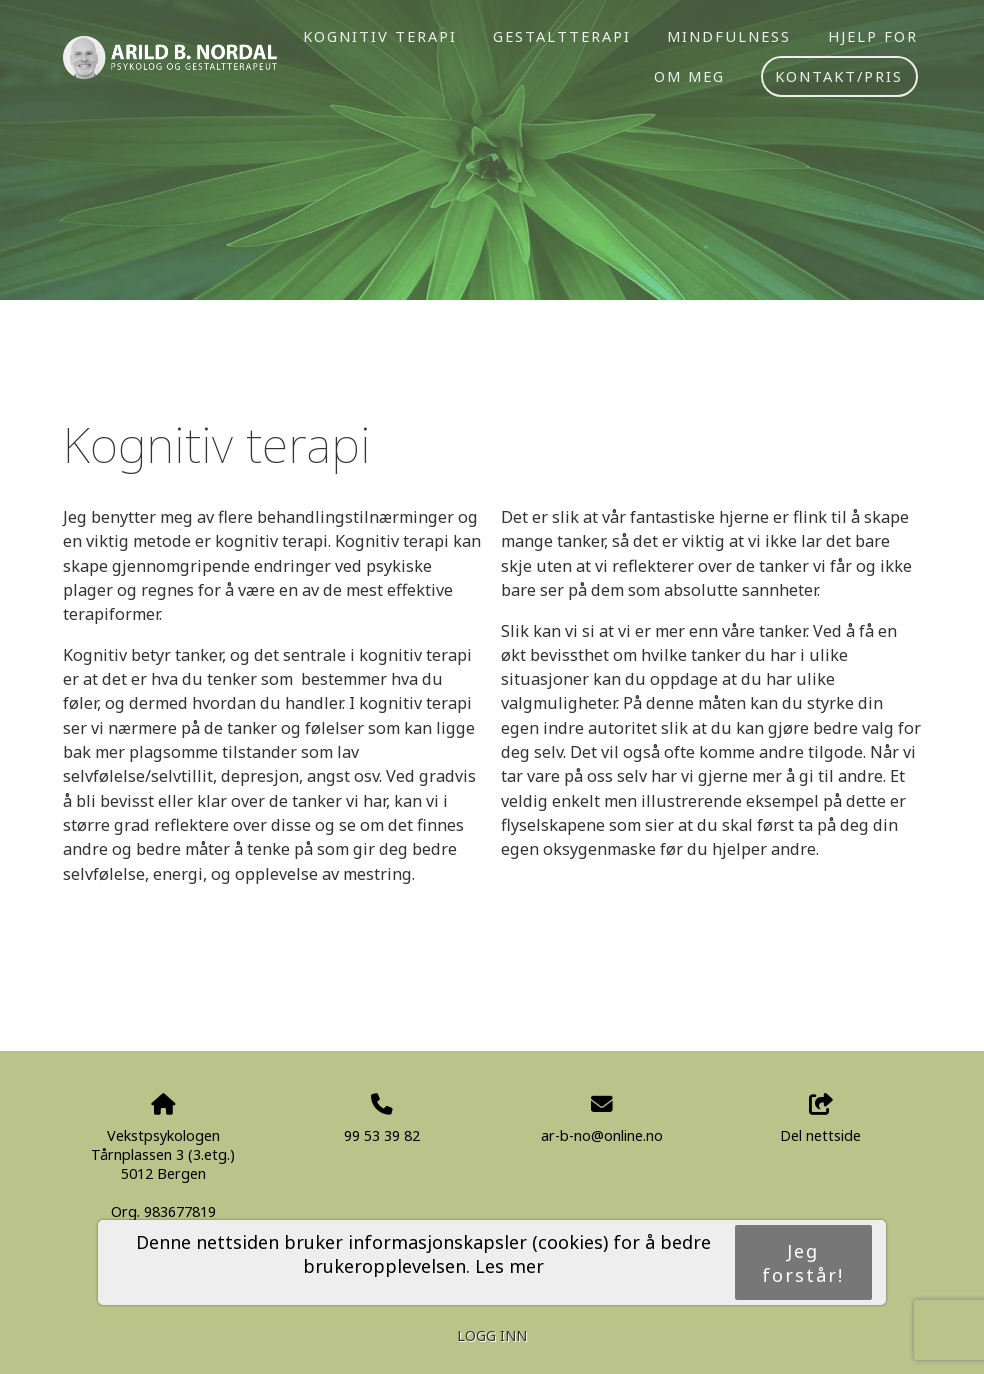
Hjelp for (873, 36)
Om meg (689, 76)
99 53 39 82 (382, 1135)
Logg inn (492, 1335)
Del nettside (820, 1119)
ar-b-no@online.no (602, 1135)
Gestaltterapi (562, 36)
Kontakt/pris (839, 76)
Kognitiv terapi (380, 36)
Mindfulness (729, 36)
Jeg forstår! (803, 1263)
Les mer (509, 1266)
